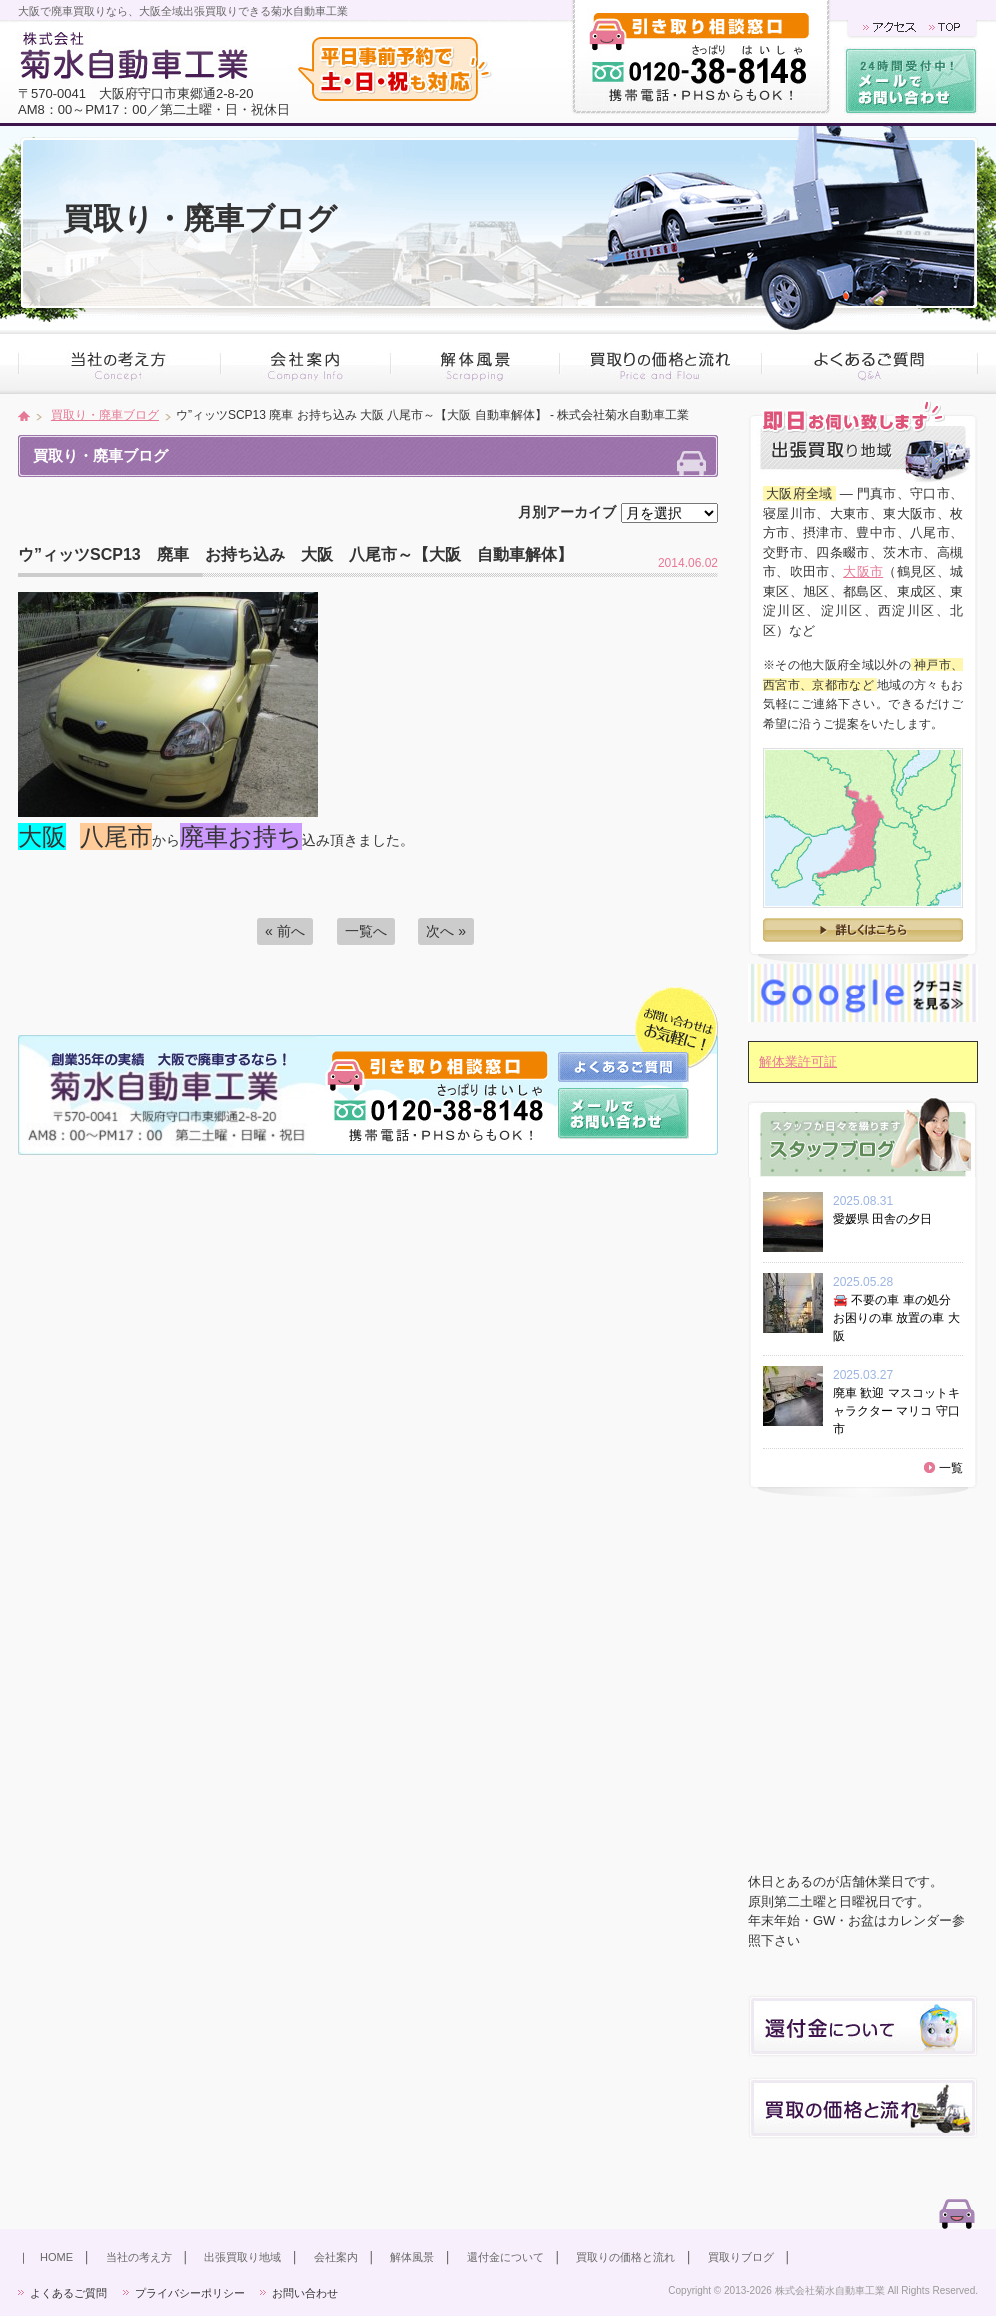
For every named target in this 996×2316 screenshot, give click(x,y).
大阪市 (863, 571)
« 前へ (285, 931)
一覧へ (366, 931)
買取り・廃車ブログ (105, 415)
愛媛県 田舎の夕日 (888, 1219)
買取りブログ (741, 2257)
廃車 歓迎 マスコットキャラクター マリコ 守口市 (896, 1411)
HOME (56, 2257)
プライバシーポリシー (190, 2293)
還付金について (505, 2257)
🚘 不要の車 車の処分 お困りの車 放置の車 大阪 (896, 1318)
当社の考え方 (139, 2257)
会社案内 (336, 2257)
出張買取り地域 (242, 2257)
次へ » (446, 931)
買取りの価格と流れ (625, 2257)
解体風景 (412, 2257)
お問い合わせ (305, 2293)
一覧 (951, 1468)
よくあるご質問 (68, 2293)
